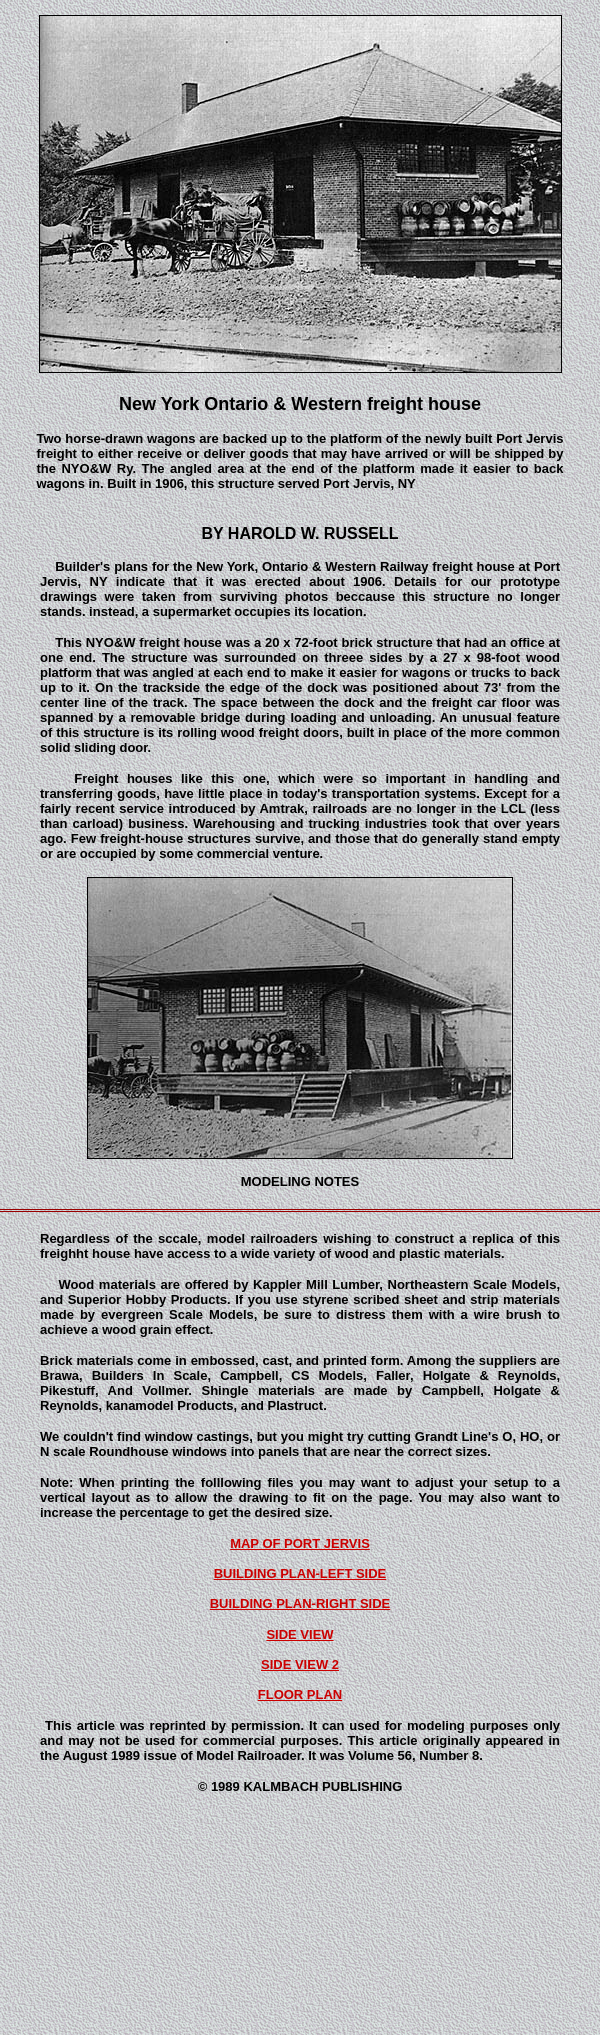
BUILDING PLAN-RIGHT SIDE (300, 1603)
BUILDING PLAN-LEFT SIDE (300, 1573)
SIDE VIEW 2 (300, 1664)
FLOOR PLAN (300, 1694)
